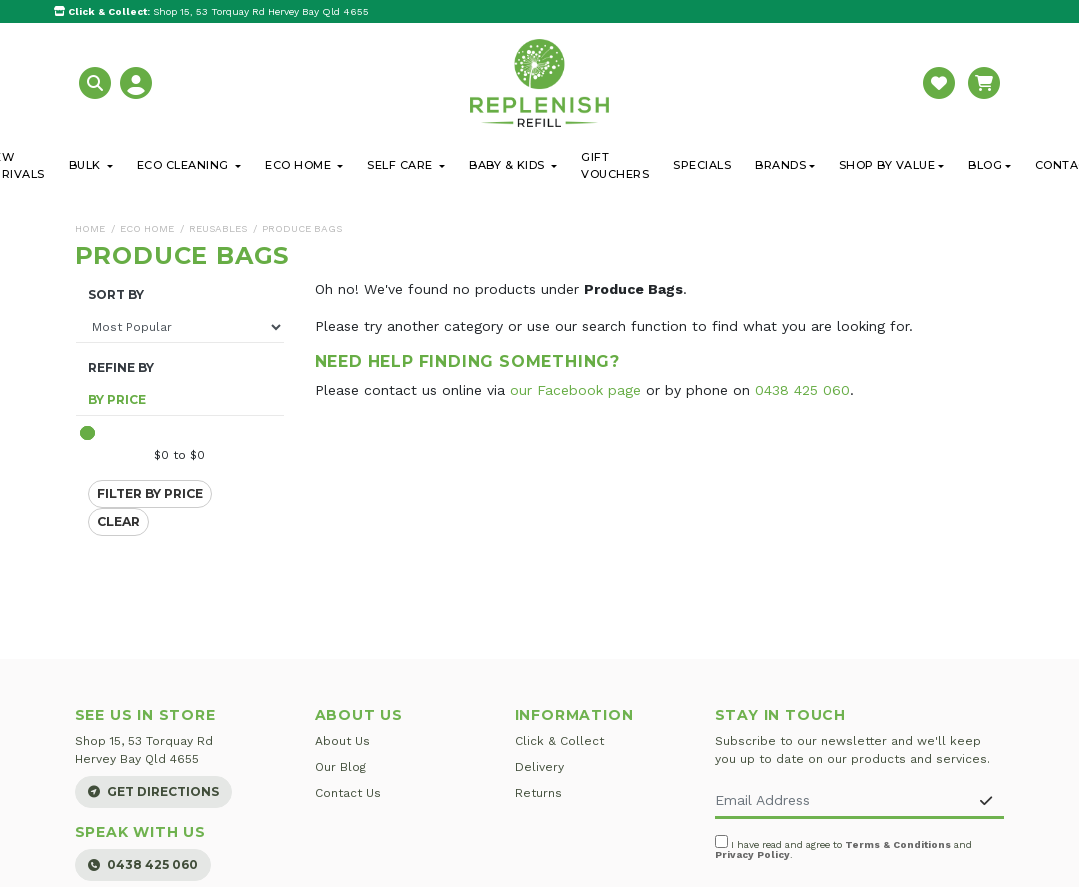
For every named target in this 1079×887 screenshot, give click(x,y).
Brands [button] (780, 165)
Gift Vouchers (615, 165)
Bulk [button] (87, 165)
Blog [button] (985, 165)
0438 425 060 (802, 390)
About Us (342, 741)
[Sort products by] (180, 327)
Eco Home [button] (300, 165)
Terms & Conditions (898, 844)
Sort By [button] (116, 295)
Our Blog (340, 767)
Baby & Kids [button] (508, 165)
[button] (97, 81)
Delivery (539, 767)
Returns (538, 793)
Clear (118, 521)
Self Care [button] (401, 165)
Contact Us (348, 793)
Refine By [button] (121, 368)
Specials (702, 165)
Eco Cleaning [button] (185, 165)
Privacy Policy (752, 854)
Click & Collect (559, 741)
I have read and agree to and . (843, 847)
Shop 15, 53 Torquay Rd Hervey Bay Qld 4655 (211, 11)
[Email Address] (842, 801)
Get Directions (153, 791)
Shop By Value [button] (887, 165)
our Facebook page (575, 390)
